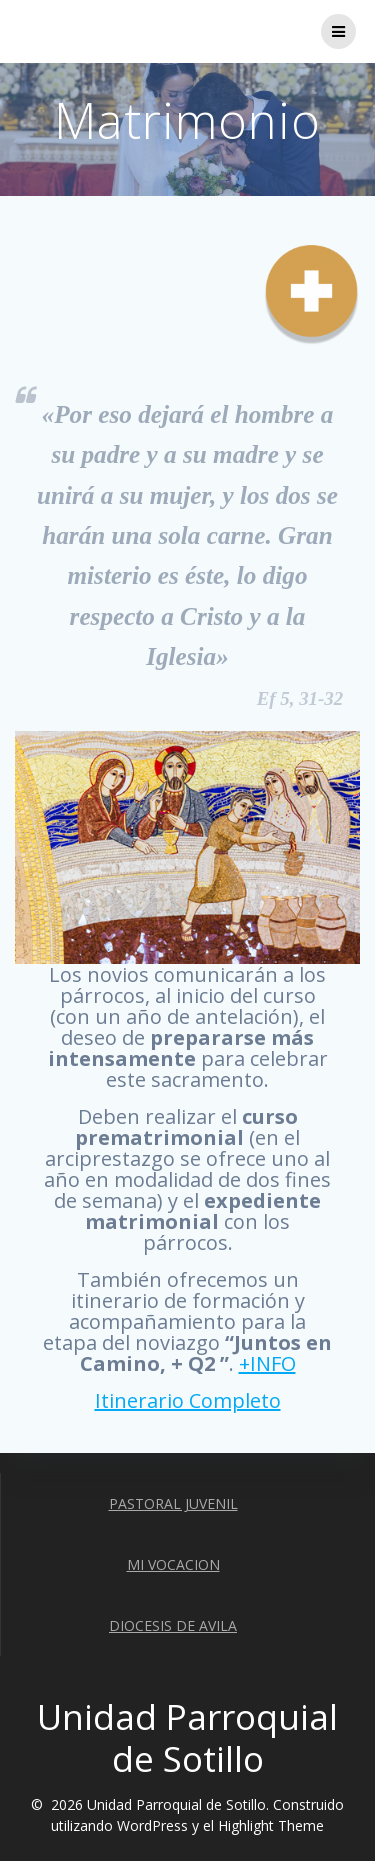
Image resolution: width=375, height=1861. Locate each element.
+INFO (267, 1363)
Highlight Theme (271, 1825)
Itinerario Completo (188, 1400)
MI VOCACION (173, 1564)
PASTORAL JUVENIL (173, 1503)
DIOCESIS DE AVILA (173, 1625)
